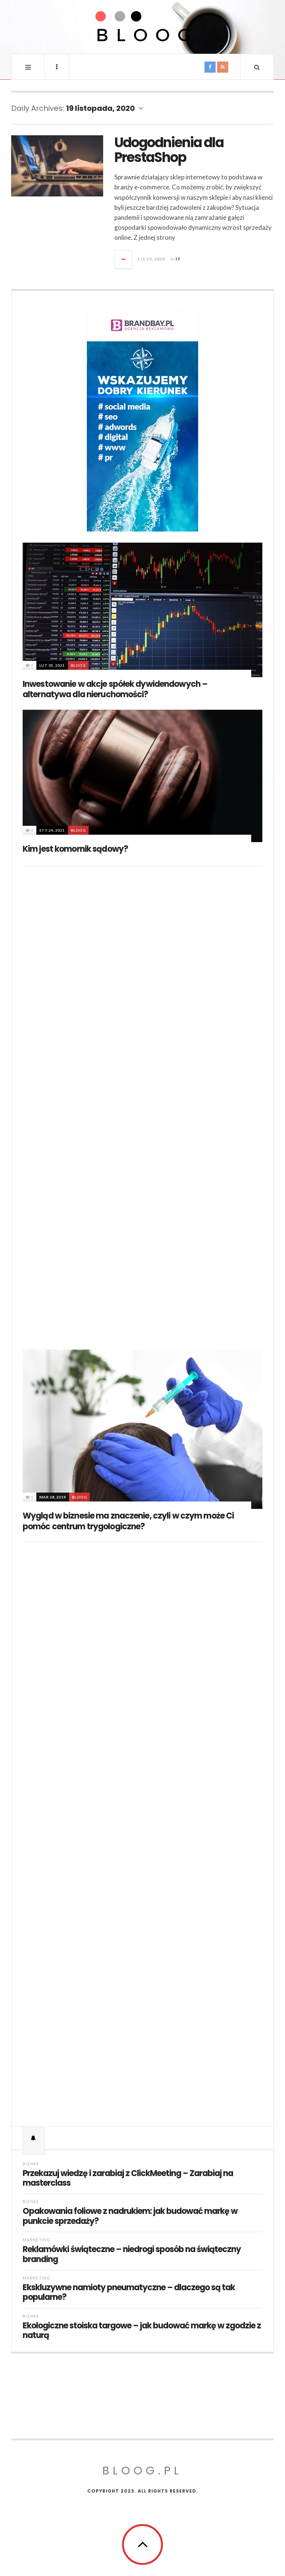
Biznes (31, 2163)
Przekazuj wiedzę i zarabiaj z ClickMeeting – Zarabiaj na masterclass (128, 2178)
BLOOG (78, 665)
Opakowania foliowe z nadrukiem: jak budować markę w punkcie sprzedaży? (130, 2216)
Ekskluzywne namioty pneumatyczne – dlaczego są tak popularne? (129, 2292)
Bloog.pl (142, 2471)
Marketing (36, 2239)
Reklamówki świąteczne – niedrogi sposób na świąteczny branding (132, 2254)
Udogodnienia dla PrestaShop (168, 150)
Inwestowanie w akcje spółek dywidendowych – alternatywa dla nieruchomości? (115, 689)
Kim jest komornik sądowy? (75, 849)
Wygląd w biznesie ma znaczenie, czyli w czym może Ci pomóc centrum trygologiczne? (128, 1521)
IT (178, 258)
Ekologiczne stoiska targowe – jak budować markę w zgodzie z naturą (142, 2331)
